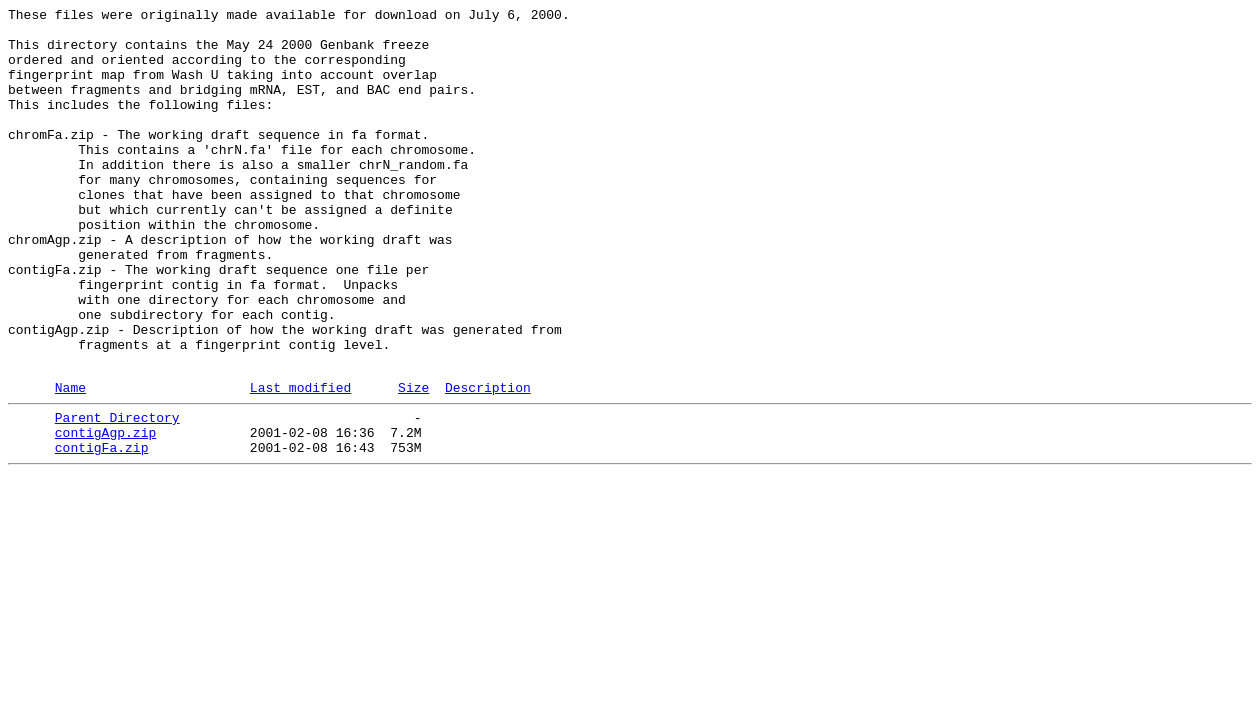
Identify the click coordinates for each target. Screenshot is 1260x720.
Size (413, 462)
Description (488, 462)
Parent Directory (117, 495)
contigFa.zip (102, 531)
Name (70, 462)
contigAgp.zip (105, 513)
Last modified (300, 462)
